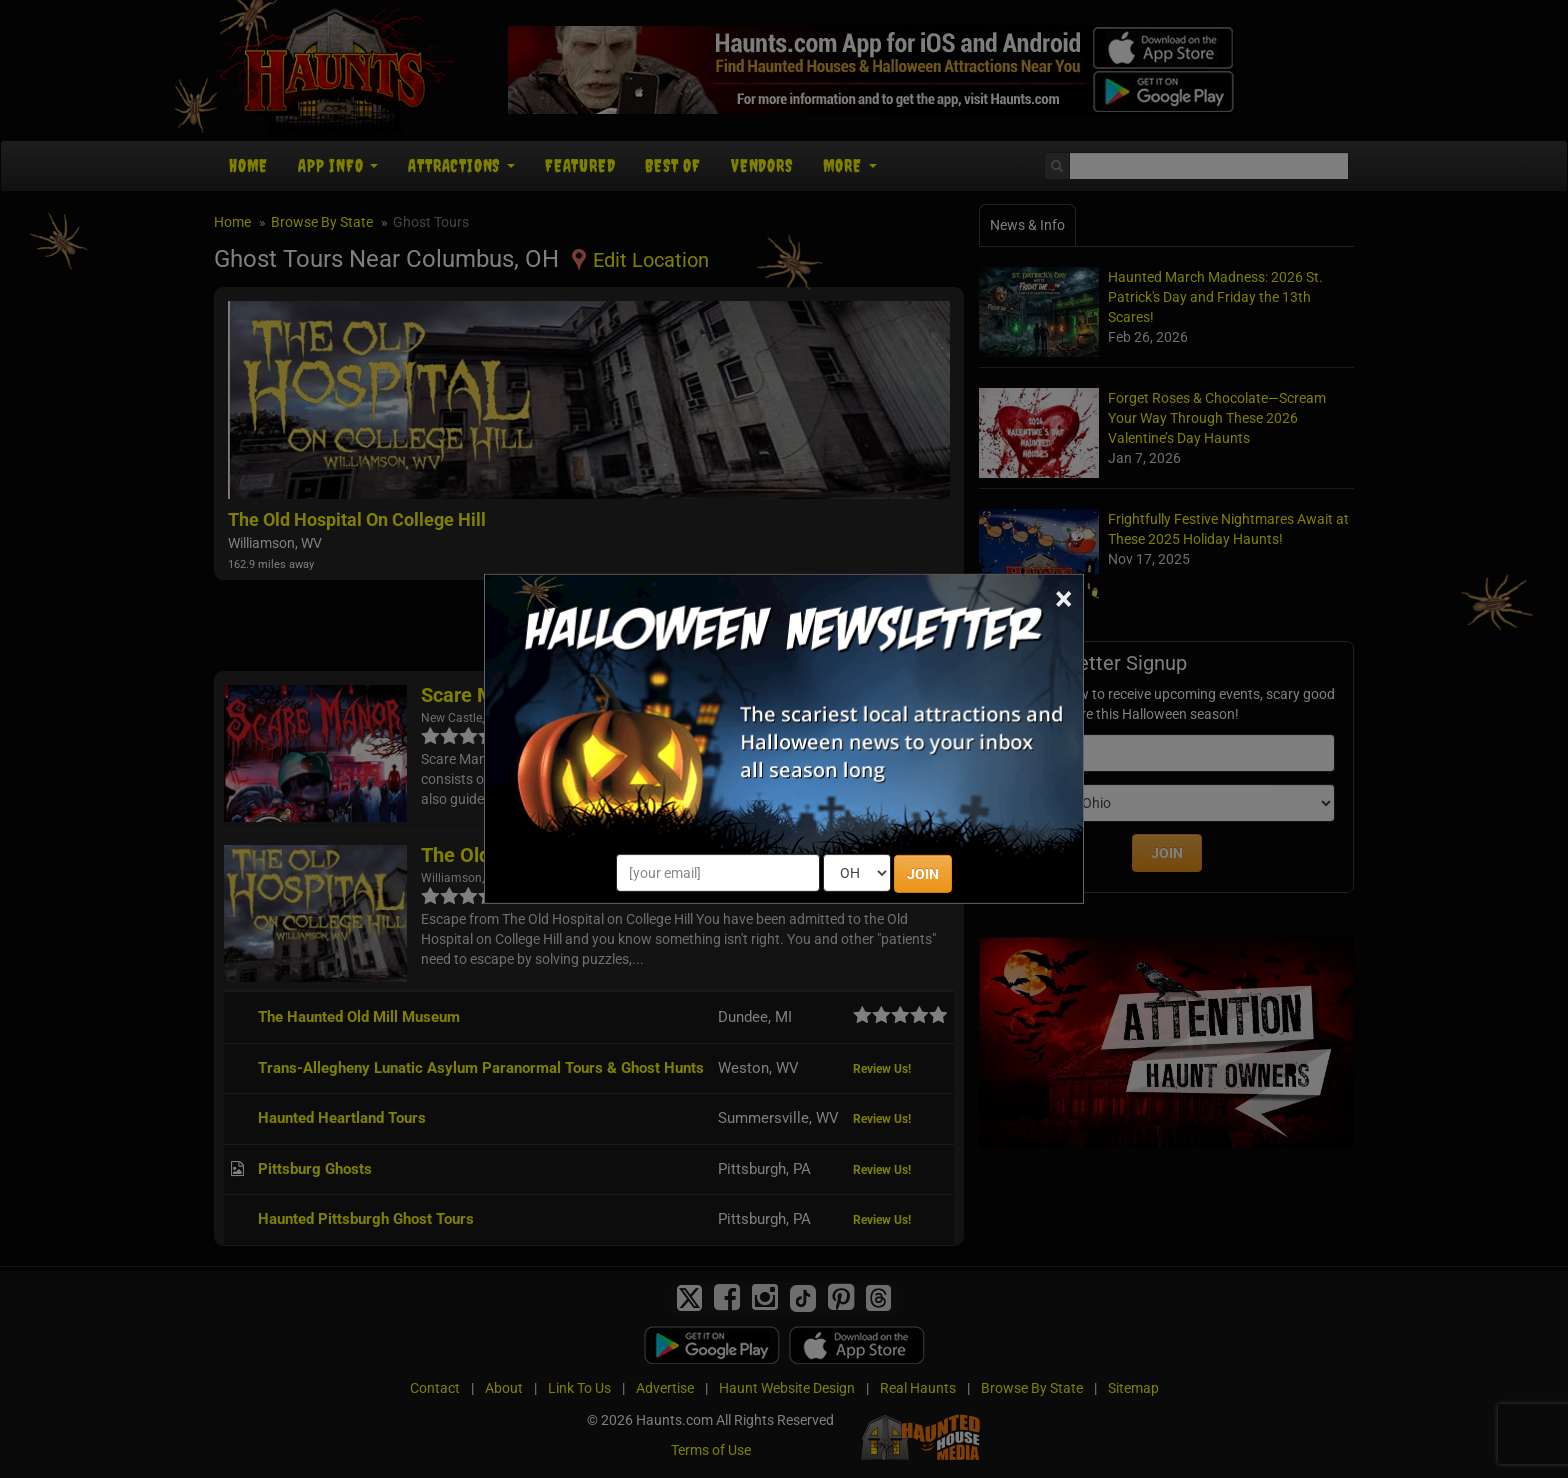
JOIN (923, 874)
